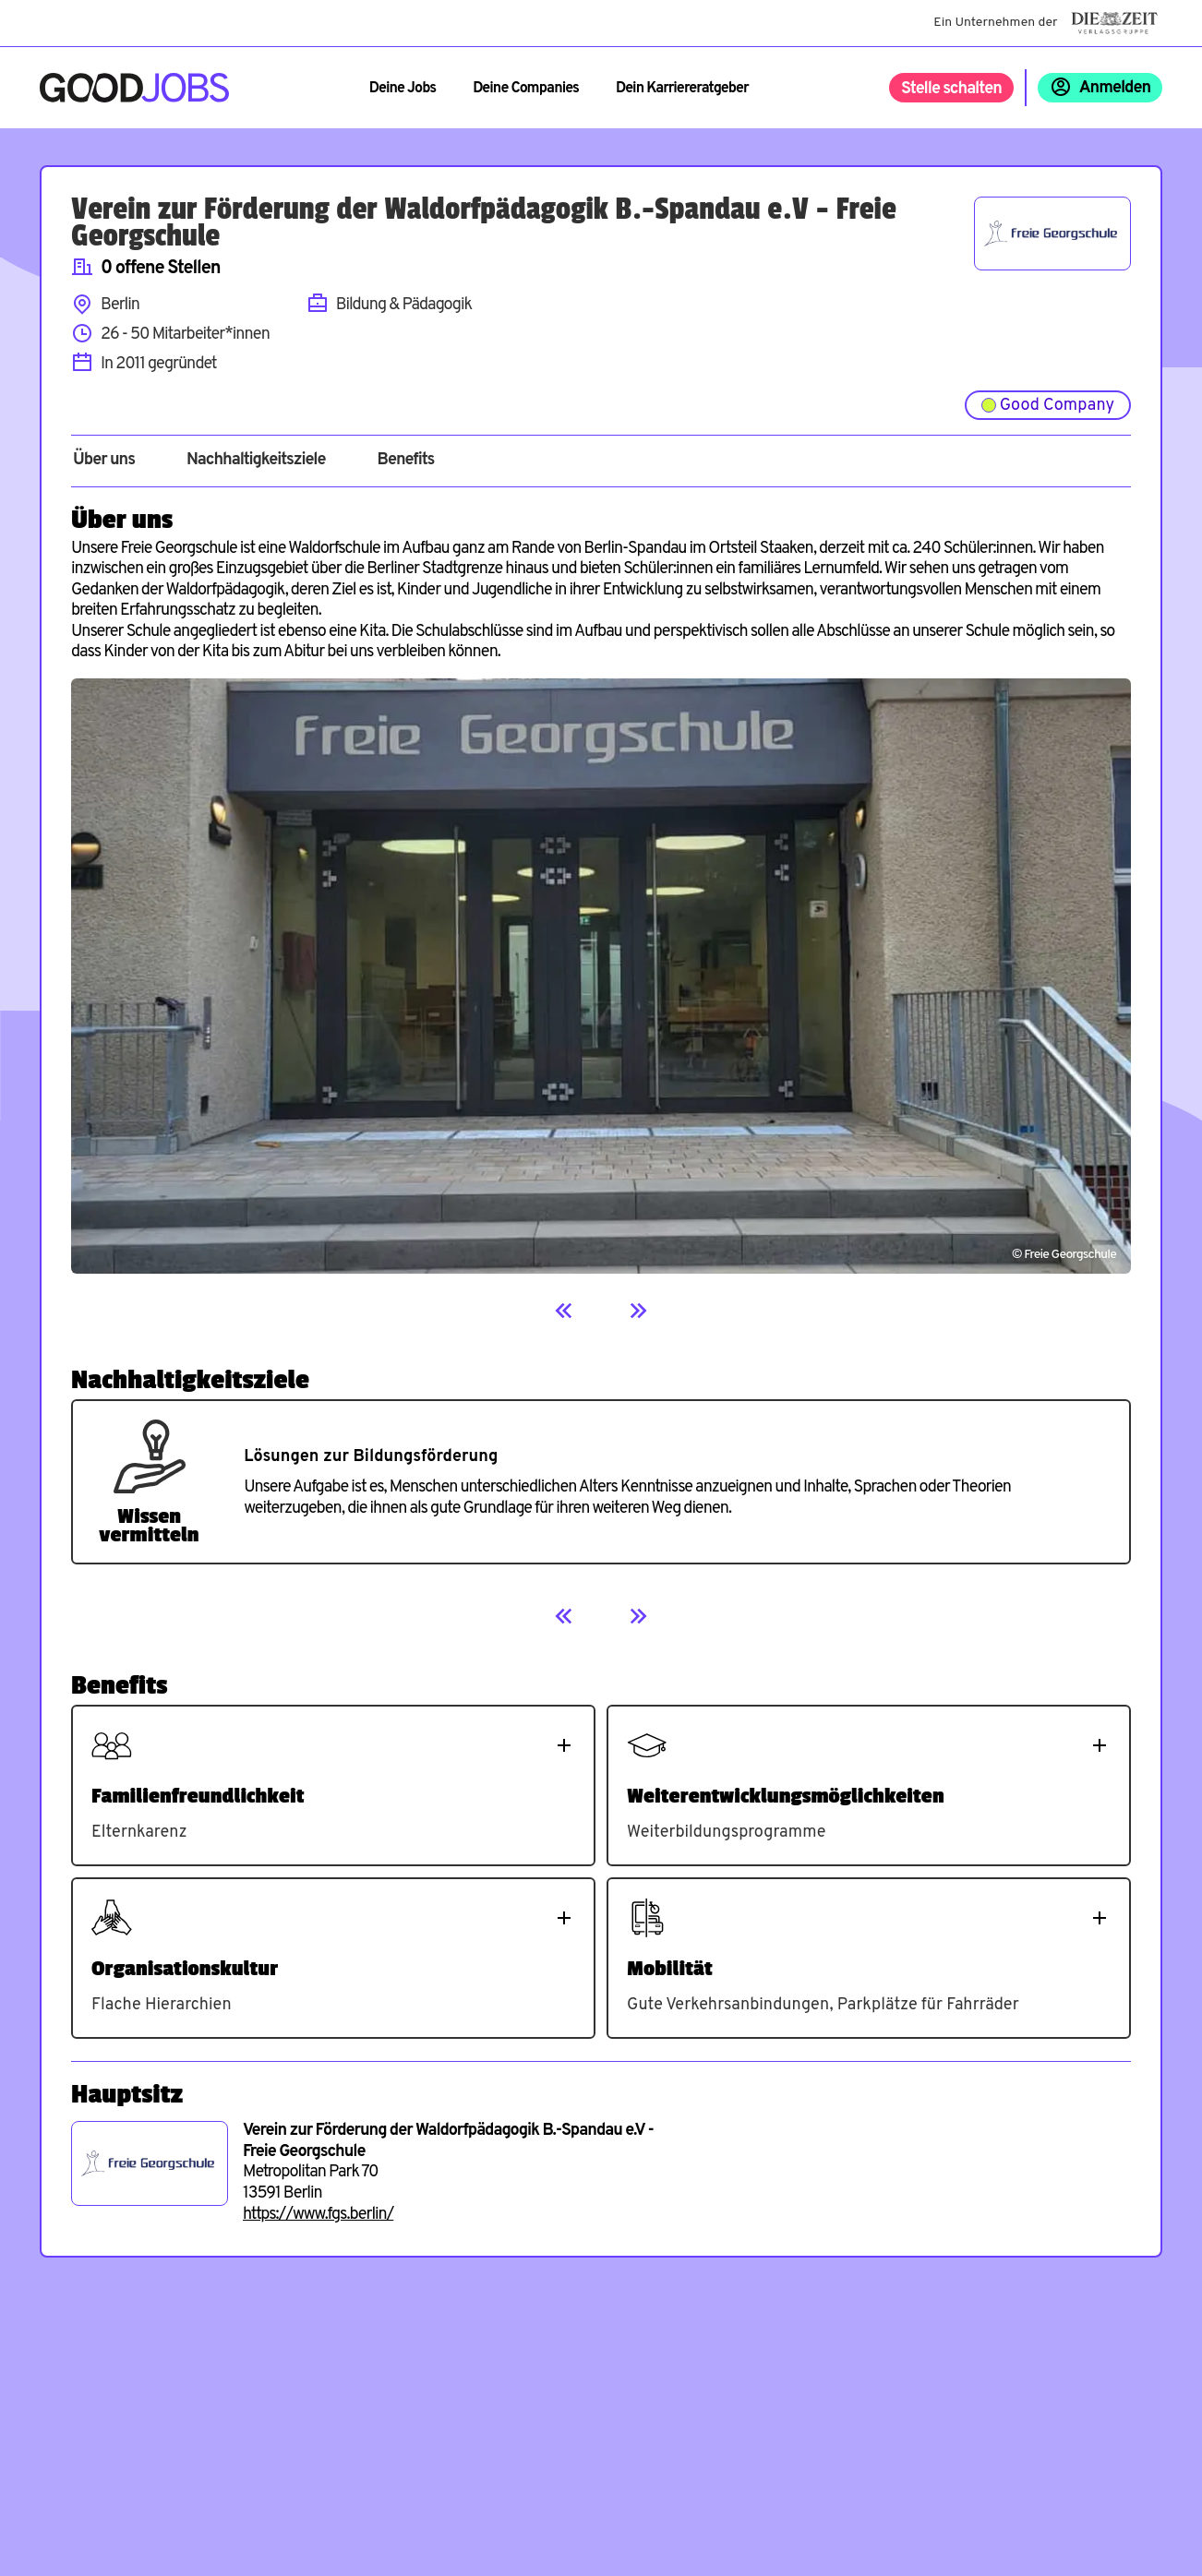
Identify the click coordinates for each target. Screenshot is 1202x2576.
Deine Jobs (402, 88)
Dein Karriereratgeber (682, 88)
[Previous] (564, 1310)
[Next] (638, 1310)
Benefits (405, 460)
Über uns (104, 460)
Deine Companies (526, 88)
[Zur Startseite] (134, 87)
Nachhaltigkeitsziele (256, 460)
